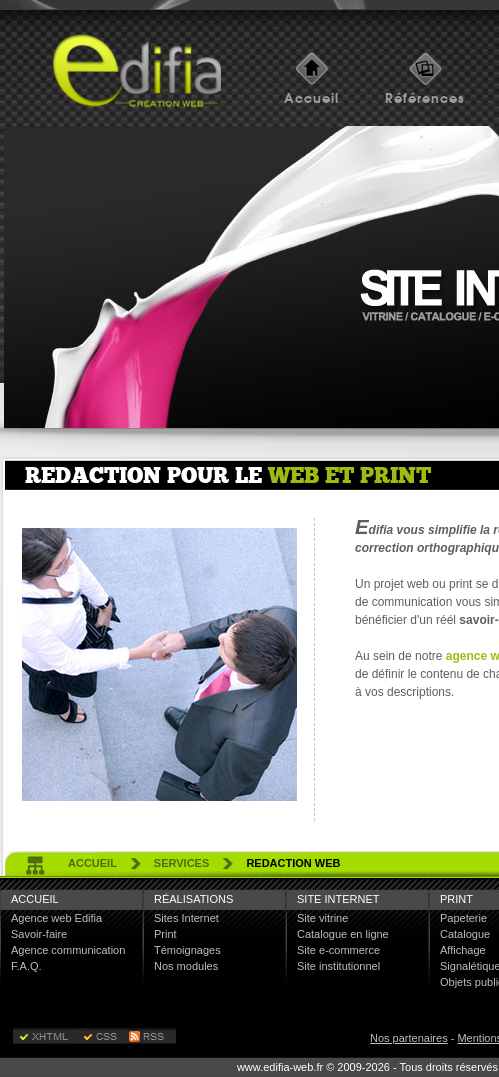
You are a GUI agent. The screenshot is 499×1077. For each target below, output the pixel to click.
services (181, 863)
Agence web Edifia (56, 918)
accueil (92, 863)
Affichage (463, 950)
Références (425, 98)
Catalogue (465, 934)
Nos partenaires (409, 1038)
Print (165, 934)
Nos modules (186, 966)
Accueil (311, 98)
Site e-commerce (338, 950)
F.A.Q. (26, 966)
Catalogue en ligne (343, 934)
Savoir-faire (39, 934)
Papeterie (463, 918)
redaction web (293, 863)
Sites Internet (186, 918)
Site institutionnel (338, 966)
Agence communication (68, 950)
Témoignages (187, 950)
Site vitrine (322, 918)
